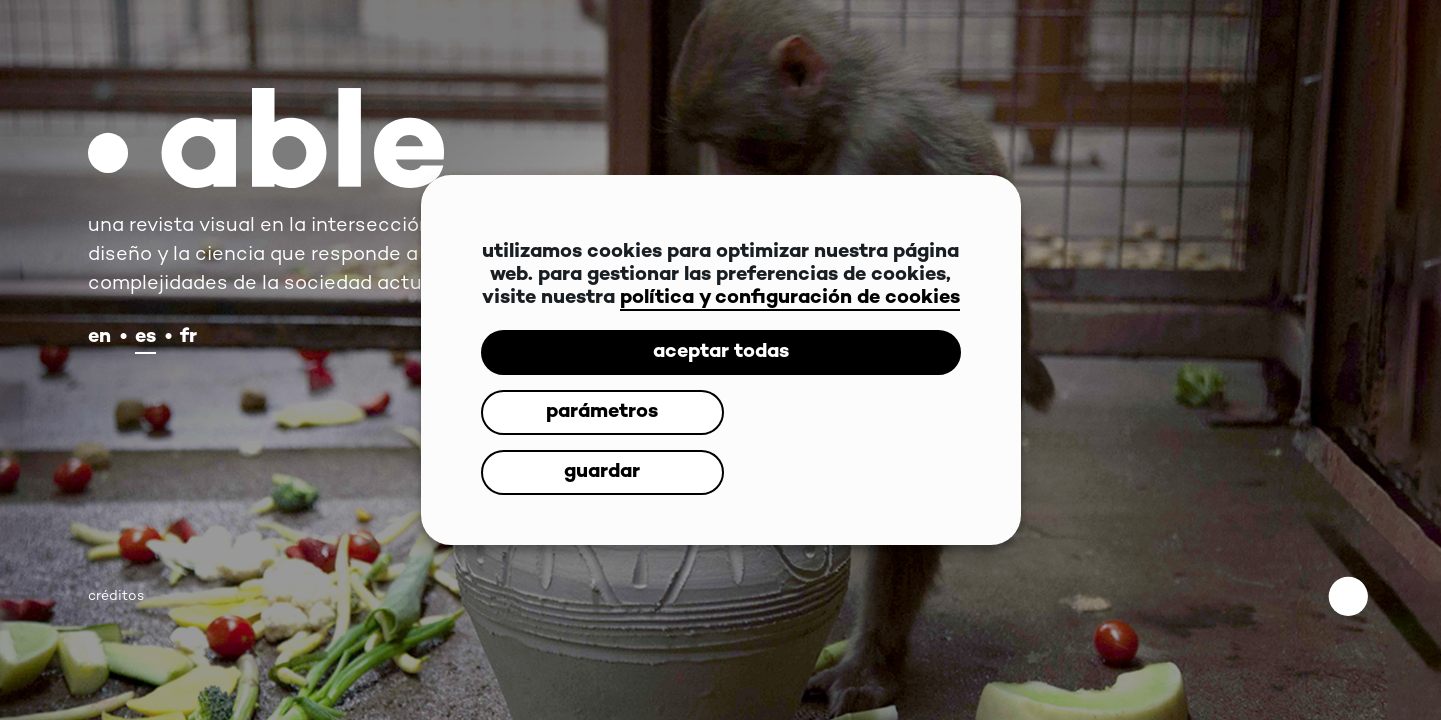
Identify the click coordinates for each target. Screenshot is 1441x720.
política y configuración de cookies (790, 328)
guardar (836, 442)
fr (188, 337)
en (99, 337)
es (145, 337)
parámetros (596, 442)
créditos (116, 596)
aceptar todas (721, 382)
